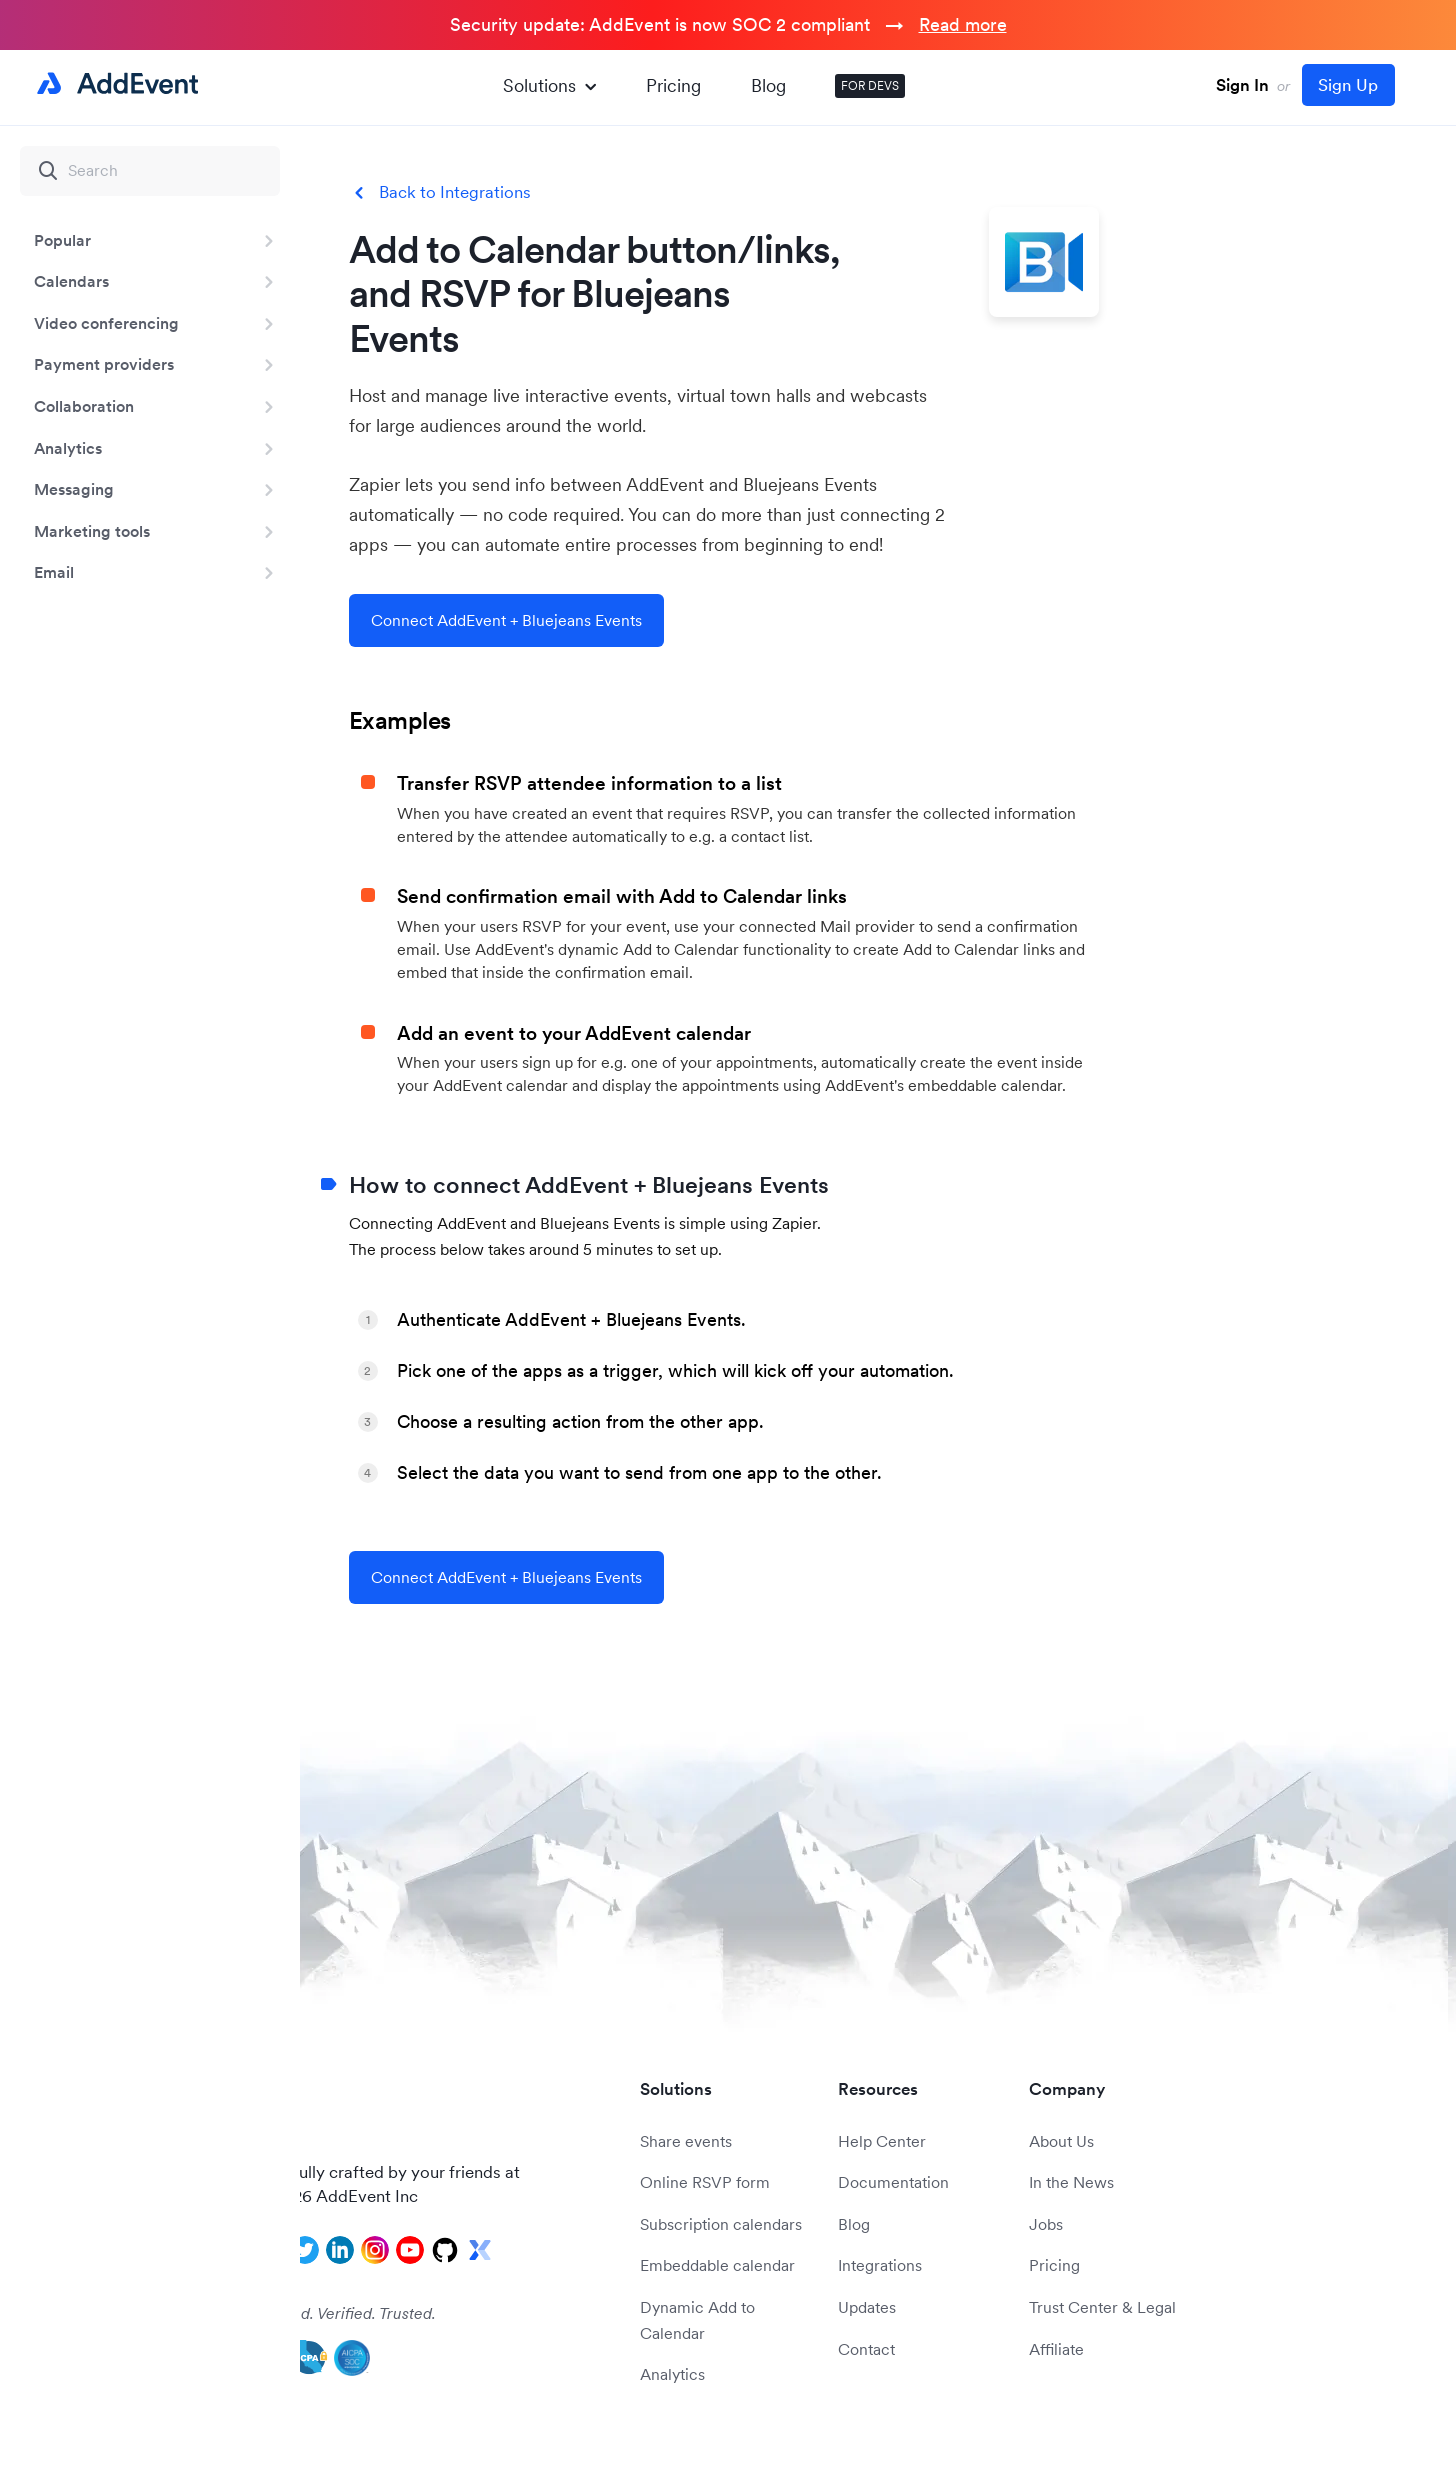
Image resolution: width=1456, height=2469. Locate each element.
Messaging (74, 489)
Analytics (68, 448)
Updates (867, 2307)
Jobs (1046, 2224)
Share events (686, 2141)
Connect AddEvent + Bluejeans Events (506, 620)
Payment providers (104, 364)
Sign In (1242, 85)
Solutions (549, 85)
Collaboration (84, 406)
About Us (1061, 2141)
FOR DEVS (870, 85)
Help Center (882, 2141)
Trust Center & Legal (1102, 2307)
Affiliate (1056, 2349)
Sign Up (1348, 85)
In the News (1071, 2182)
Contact (866, 2349)
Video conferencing (106, 323)
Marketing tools (92, 531)
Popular (62, 240)
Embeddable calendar (717, 2265)
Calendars (71, 281)
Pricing (673, 85)
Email (54, 572)
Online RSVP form (705, 2182)
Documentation (893, 2182)
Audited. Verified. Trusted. (345, 2313)
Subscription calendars (721, 2224)
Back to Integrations (455, 192)
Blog (768, 85)
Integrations (880, 2265)
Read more (963, 24)
